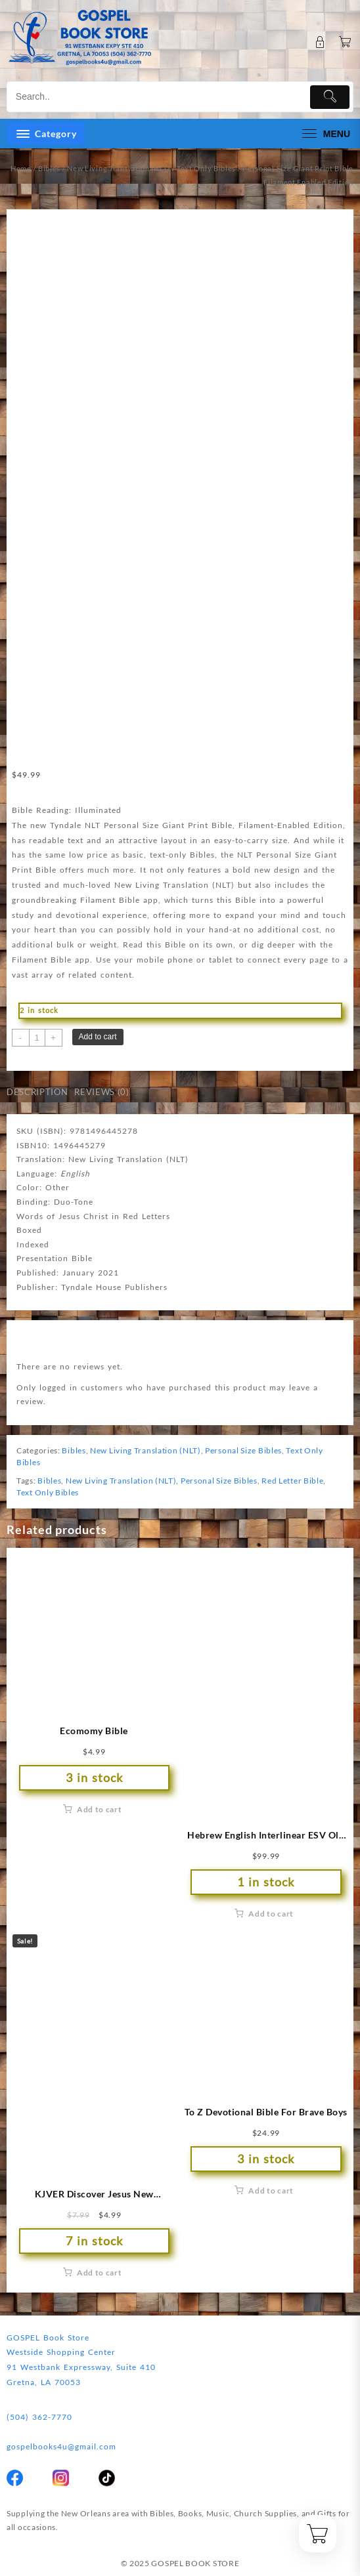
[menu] (324, 133)
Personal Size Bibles (243, 1450)
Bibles (49, 168)
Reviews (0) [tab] (101, 1092)
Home (21, 168)
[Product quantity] (37, 1037)
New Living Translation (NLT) (118, 168)
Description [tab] (37, 1092)
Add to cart (98, 1036)
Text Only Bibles (206, 168)
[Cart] (345, 42)
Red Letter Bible (292, 1480)
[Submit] (329, 97)
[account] (320, 42)
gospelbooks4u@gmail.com (61, 2446)
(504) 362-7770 (39, 2417)
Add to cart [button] (99, 1809)
